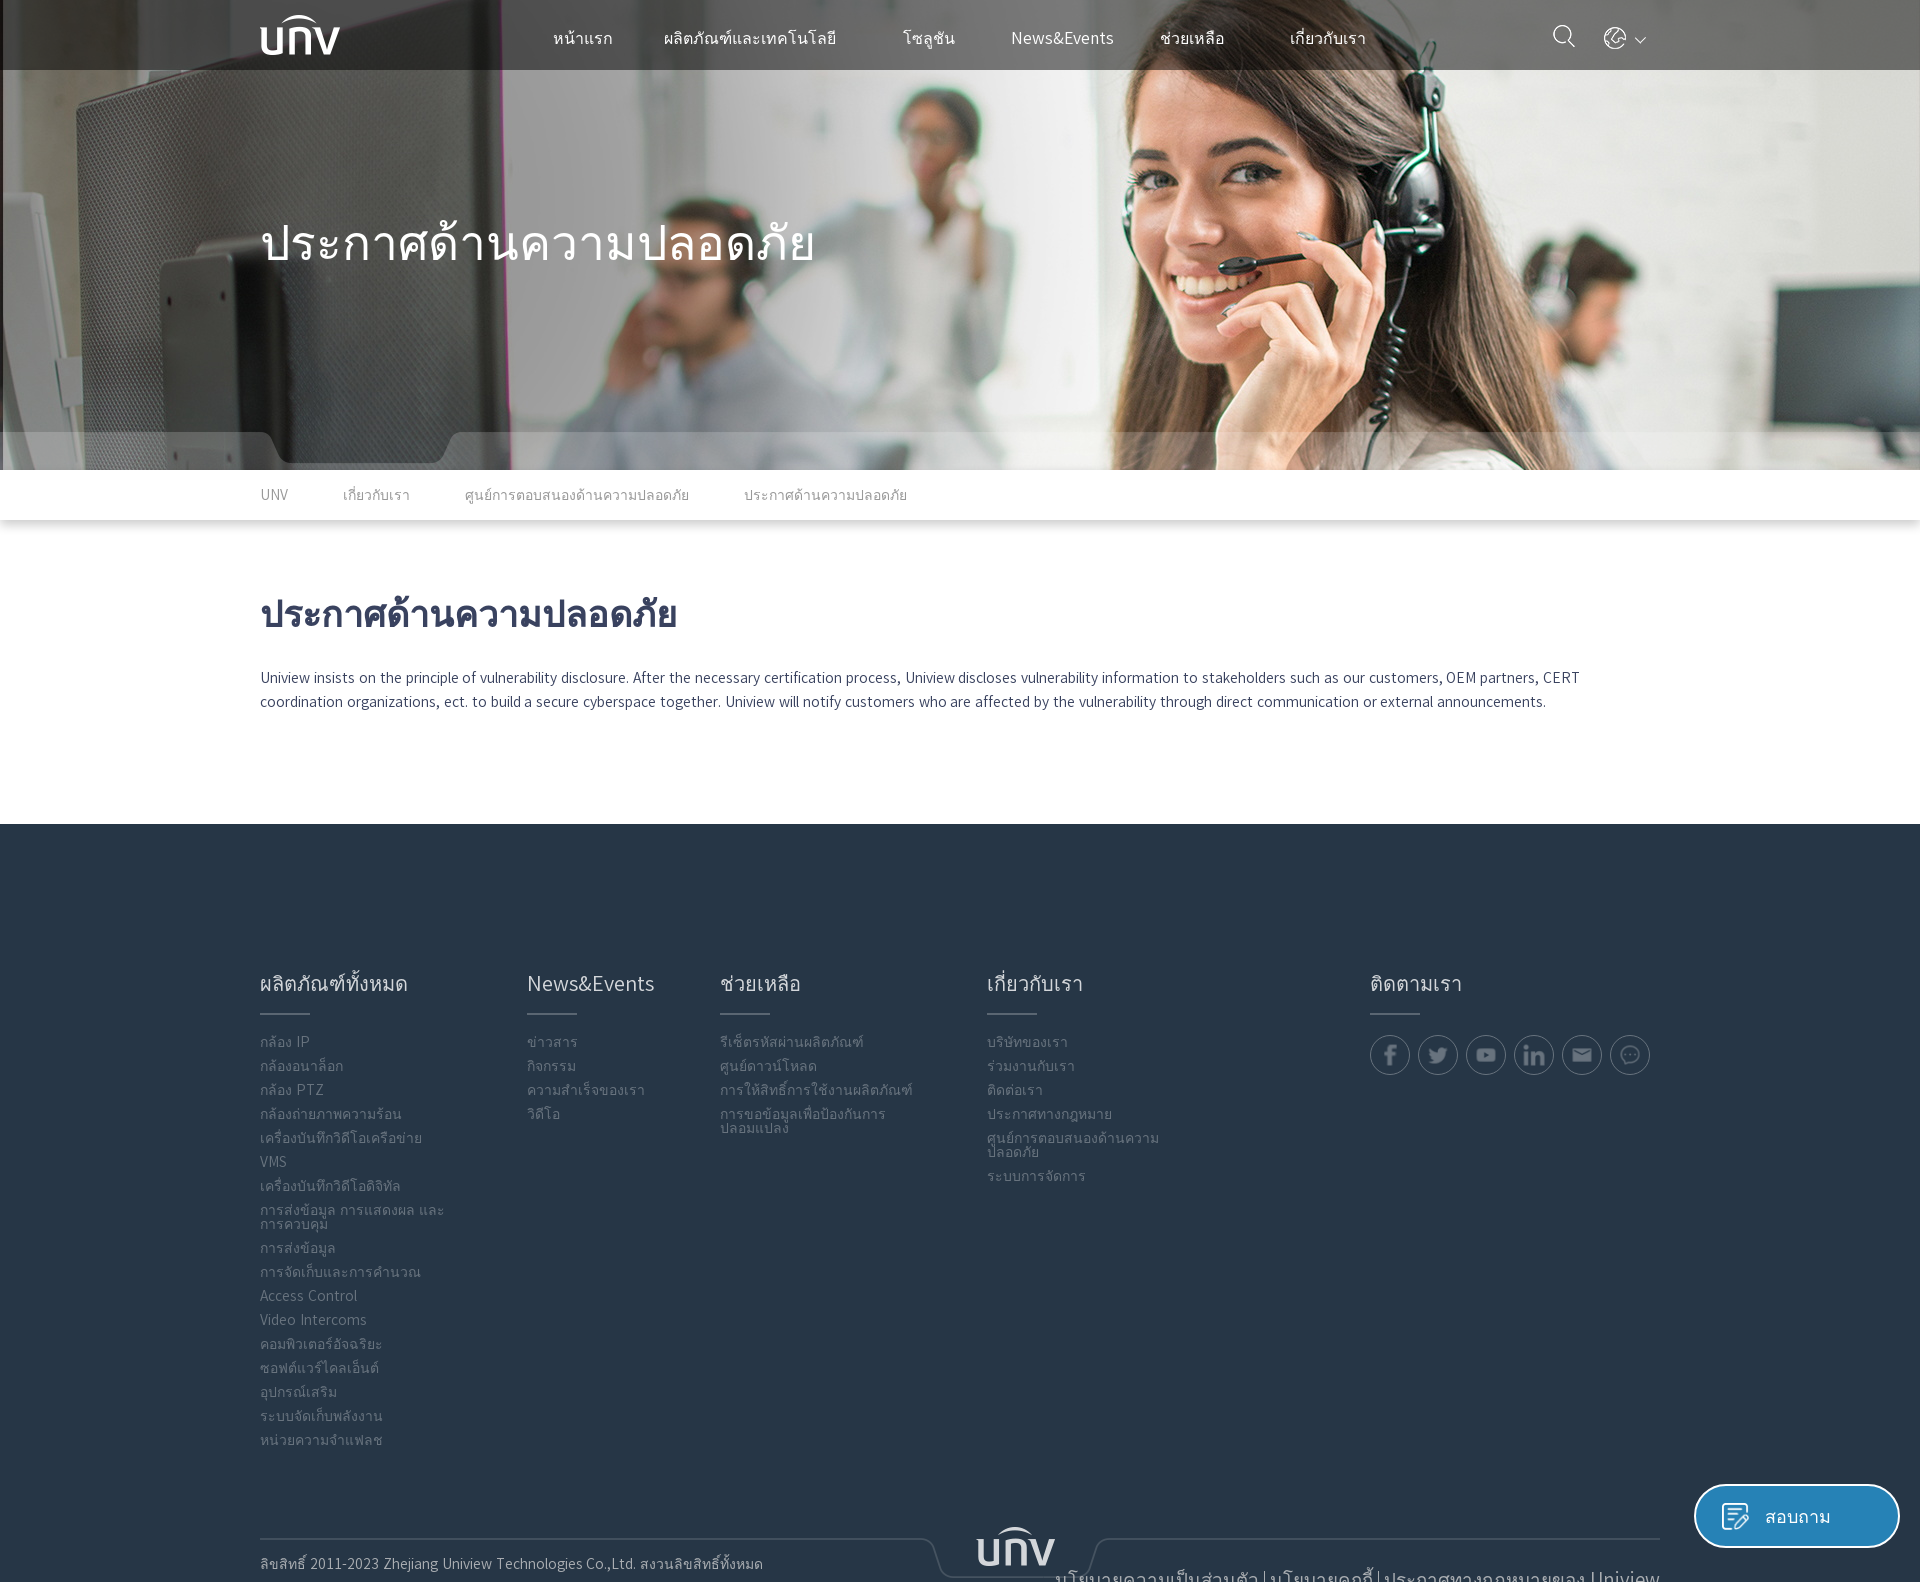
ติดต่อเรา (1015, 1011)
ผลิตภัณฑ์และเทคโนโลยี (760, 38)
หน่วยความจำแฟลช (321, 1361)
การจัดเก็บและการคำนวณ (340, 1193)
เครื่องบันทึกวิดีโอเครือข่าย (341, 1059)
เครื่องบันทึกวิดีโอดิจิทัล (330, 1107)
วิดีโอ (543, 1035)
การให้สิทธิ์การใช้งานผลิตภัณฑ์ (816, 1011)
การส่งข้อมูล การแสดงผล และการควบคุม (352, 1138)
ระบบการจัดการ (1036, 1097)
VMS (273, 1083)
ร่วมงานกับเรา (1031, 987)
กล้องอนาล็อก (301, 987)
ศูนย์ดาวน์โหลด (768, 987)
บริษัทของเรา (1027, 963)
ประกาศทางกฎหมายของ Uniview (1558, 1499)
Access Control (308, 1217)
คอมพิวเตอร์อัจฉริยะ (321, 1265)
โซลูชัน (937, 38)
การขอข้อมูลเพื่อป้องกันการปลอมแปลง (803, 1042)
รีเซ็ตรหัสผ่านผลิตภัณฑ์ (792, 963)
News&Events (1070, 38)
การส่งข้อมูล (298, 1169)
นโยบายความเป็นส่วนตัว (1281, 1499)
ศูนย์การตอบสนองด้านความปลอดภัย (1073, 1066)
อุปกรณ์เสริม (298, 1313)
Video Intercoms (313, 1241)
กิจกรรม (551, 987)
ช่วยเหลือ (1202, 38)
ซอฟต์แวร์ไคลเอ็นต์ (319, 1289)
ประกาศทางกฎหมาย (1049, 1035)
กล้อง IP (285, 963)
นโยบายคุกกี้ (1407, 1499)
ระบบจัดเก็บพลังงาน (321, 1337)
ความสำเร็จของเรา (586, 1011)
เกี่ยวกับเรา (1336, 38)
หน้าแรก (583, 38)
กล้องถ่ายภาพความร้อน (331, 1035)
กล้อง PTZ (292, 1011)
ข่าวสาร (552, 963)
